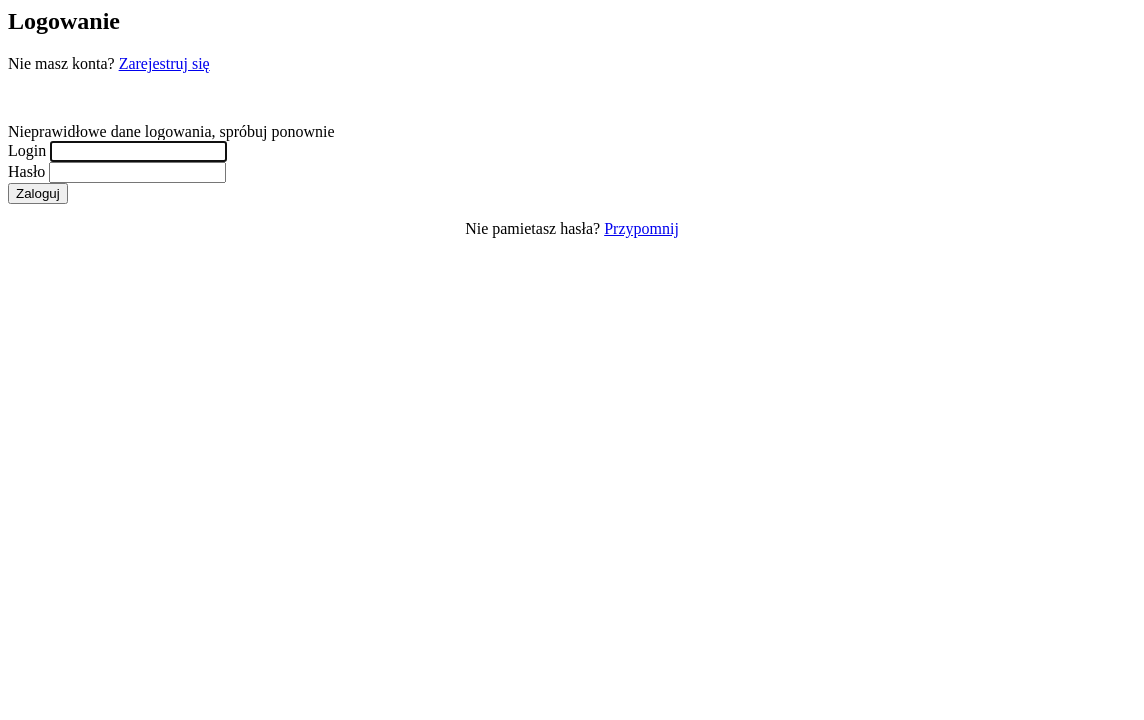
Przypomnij (641, 228)
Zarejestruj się (164, 63)
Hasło (26, 171)
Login (27, 150)
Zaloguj (38, 193)
